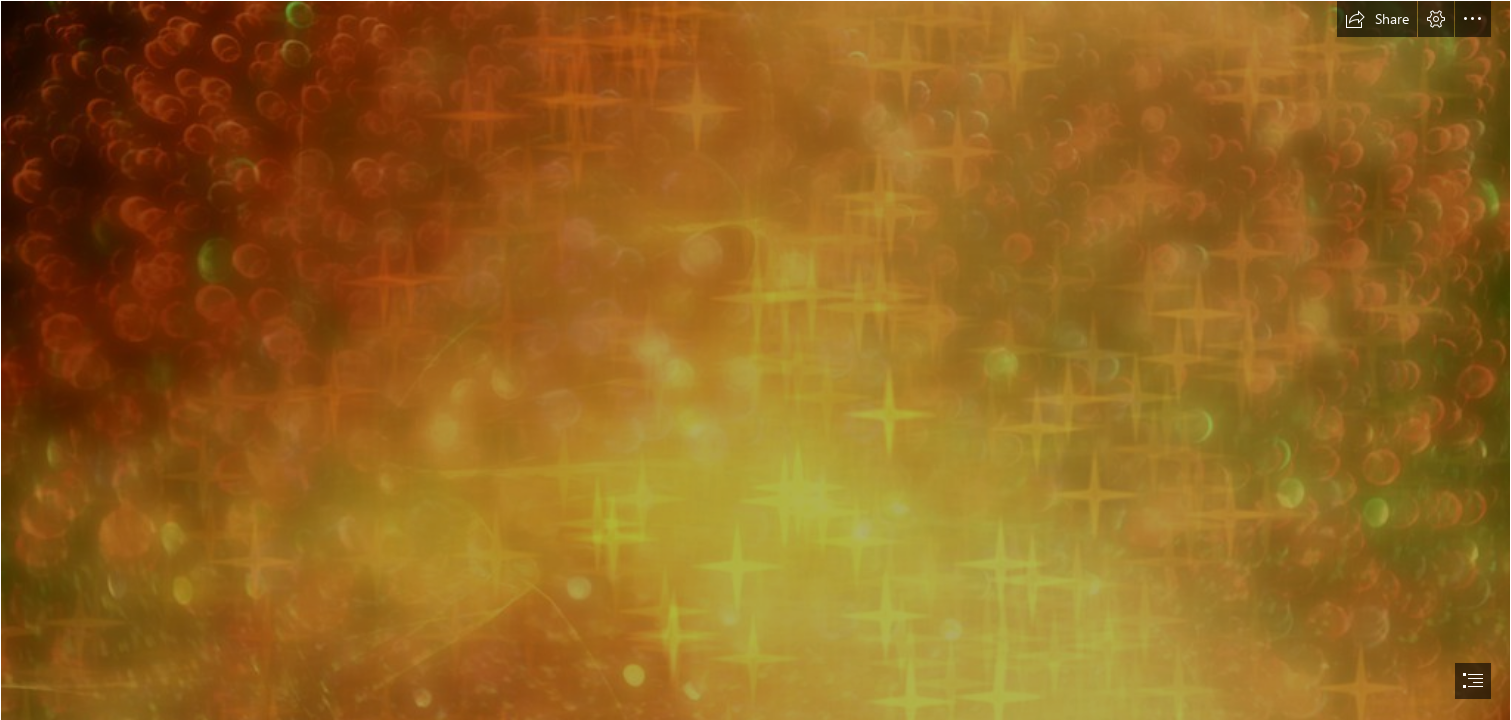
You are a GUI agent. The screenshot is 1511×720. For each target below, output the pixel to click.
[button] (1377, 19)
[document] (755, 360)
